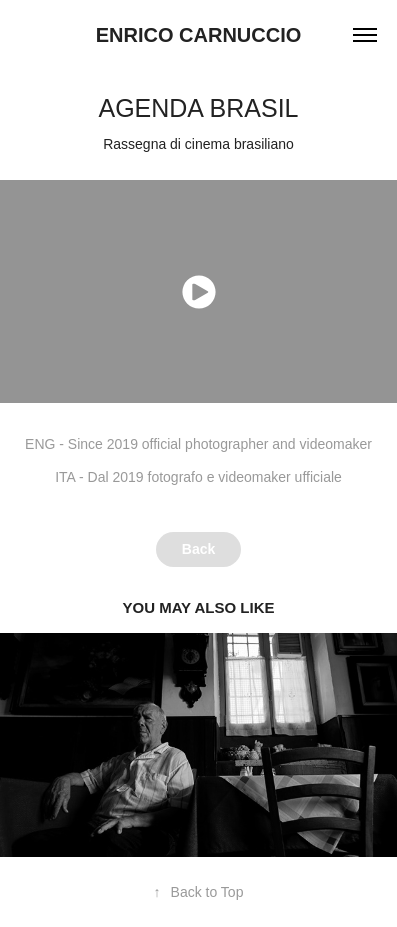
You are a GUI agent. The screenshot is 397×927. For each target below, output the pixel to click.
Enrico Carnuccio (199, 35)
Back (198, 549)
